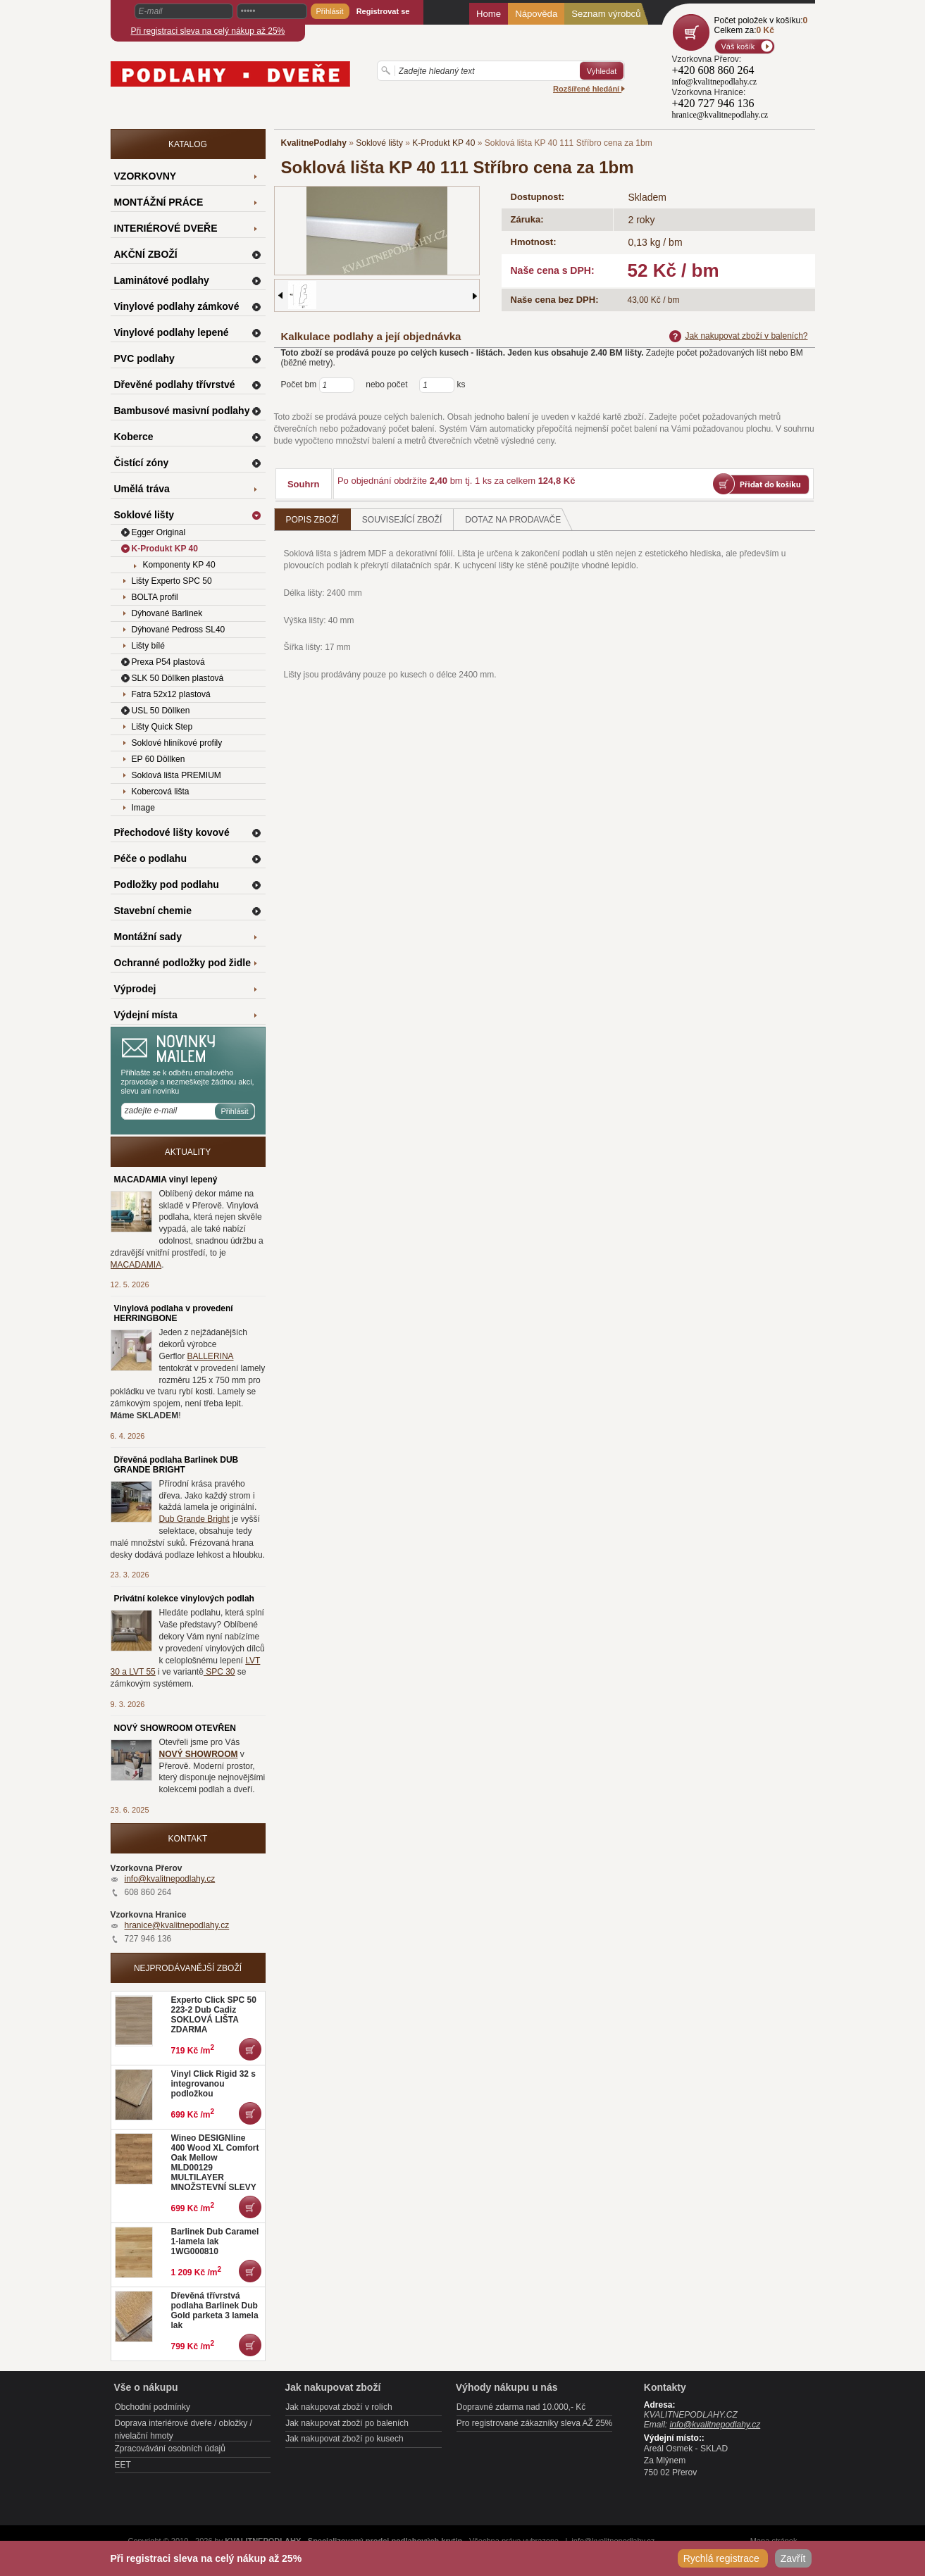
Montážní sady (148, 936)
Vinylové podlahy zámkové (177, 306)
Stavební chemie (153, 910)
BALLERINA (210, 1356)
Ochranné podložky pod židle (182, 962)
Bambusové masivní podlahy (182, 410)
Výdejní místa (146, 1014)
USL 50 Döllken (161, 710)
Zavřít (793, 2558)
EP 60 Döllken (158, 759)
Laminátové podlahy (161, 280)
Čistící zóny (141, 462)
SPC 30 (219, 1672)
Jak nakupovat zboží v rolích (338, 2407)
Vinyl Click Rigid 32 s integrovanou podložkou (213, 2084)
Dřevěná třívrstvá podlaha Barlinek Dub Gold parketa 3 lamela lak (215, 2310)
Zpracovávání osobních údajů (170, 2448)
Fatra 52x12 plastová (171, 694)
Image (143, 808)
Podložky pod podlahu (166, 884)
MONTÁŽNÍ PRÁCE (159, 202)
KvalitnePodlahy (314, 143)
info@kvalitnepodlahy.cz (170, 1879)
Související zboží (402, 520)
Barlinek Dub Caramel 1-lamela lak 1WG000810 (215, 2241)
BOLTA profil (155, 597)
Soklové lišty (379, 143)
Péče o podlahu (150, 858)
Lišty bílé (148, 646)
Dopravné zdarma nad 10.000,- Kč (521, 2407)
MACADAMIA (136, 1265)
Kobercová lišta (161, 791)
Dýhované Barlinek (167, 613)
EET (123, 2465)
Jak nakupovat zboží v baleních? (738, 336)
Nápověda (536, 13)
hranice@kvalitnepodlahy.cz (177, 1925)
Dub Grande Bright (194, 1519)
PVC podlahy (144, 358)
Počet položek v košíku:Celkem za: (761, 25)
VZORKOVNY (145, 176)
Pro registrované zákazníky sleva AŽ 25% (534, 2423)
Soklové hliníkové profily (177, 743)
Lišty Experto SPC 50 (172, 581)
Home (488, 13)
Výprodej (135, 988)
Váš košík (738, 46)
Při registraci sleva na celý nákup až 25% (208, 31)
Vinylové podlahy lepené (171, 332)
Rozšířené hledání (589, 89)
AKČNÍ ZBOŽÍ (146, 254)
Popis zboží (312, 520)
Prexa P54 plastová (168, 662)
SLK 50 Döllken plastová (178, 678)
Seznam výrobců (605, 13)
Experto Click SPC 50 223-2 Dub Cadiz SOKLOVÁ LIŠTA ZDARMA (213, 2014)
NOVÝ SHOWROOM (198, 1754)
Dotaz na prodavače (519, 519)
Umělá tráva (142, 488)
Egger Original (159, 532)
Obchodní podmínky (152, 2407)
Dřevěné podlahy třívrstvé (174, 384)
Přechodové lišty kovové (172, 832)
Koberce (134, 436)
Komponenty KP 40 (179, 565)
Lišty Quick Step (162, 727)
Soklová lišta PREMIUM (176, 775)
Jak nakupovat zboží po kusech (344, 2439)
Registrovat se (383, 11)
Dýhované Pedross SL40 (178, 629)
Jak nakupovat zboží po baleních (347, 2423)
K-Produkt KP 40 (443, 143)
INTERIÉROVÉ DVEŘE (166, 228)
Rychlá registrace (722, 2558)
